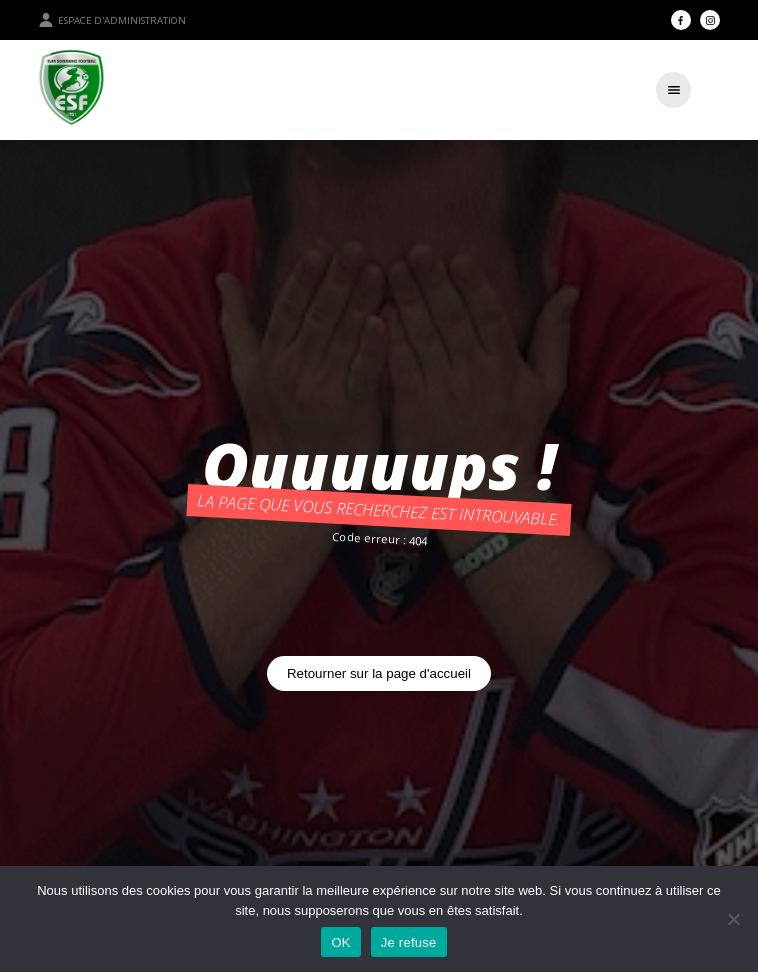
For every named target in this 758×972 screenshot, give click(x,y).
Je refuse (409, 942)
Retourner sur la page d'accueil (379, 673)
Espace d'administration (112, 20)
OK (340, 942)
